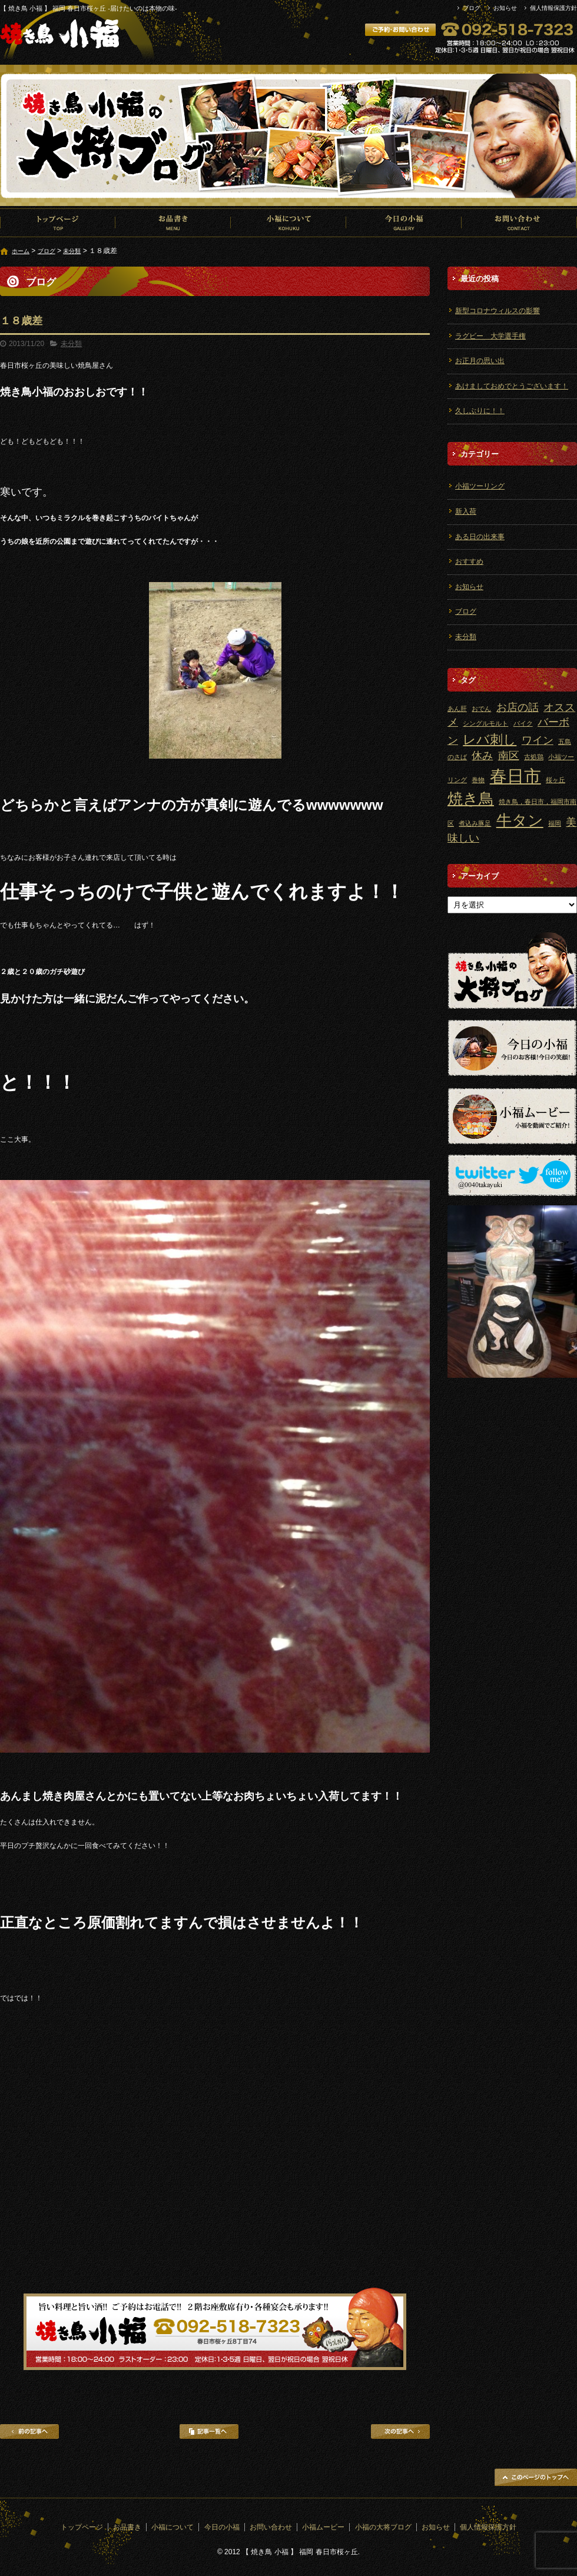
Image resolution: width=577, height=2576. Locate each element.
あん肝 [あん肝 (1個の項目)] (457, 708)
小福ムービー (323, 2527)
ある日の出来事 (480, 537)
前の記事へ (29, 2431)
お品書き (173, 222)
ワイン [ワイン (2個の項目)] (537, 740)
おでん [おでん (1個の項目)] (481, 708)
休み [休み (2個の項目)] (482, 756)
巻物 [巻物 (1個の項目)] (478, 779)
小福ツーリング (480, 486)
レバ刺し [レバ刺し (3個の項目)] (489, 739)
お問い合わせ (519, 222)
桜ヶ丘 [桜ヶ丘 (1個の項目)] (555, 779)
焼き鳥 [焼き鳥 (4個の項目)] (470, 798)
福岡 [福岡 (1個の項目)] (554, 823)
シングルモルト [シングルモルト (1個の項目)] (485, 723)
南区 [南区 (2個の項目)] (508, 756)
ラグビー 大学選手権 (490, 336)
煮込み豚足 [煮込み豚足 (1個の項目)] (475, 823)
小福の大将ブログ (383, 2527)
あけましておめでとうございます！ (511, 386)
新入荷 (465, 511)
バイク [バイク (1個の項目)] (523, 723)
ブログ (471, 8)
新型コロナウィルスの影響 (497, 311)
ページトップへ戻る (536, 2477)
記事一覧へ (209, 2431)
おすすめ (469, 561)
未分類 (72, 251)
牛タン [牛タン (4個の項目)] (519, 820)
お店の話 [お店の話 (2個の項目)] (517, 707)
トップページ (57, 222)
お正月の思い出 (480, 361)
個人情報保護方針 (553, 8)
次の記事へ (400, 2431)
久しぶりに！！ (480, 411)
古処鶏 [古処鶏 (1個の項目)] (533, 756)
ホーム (20, 251)
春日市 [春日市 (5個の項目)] (515, 776)
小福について (288, 222)
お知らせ (505, 8)
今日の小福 (404, 222)
